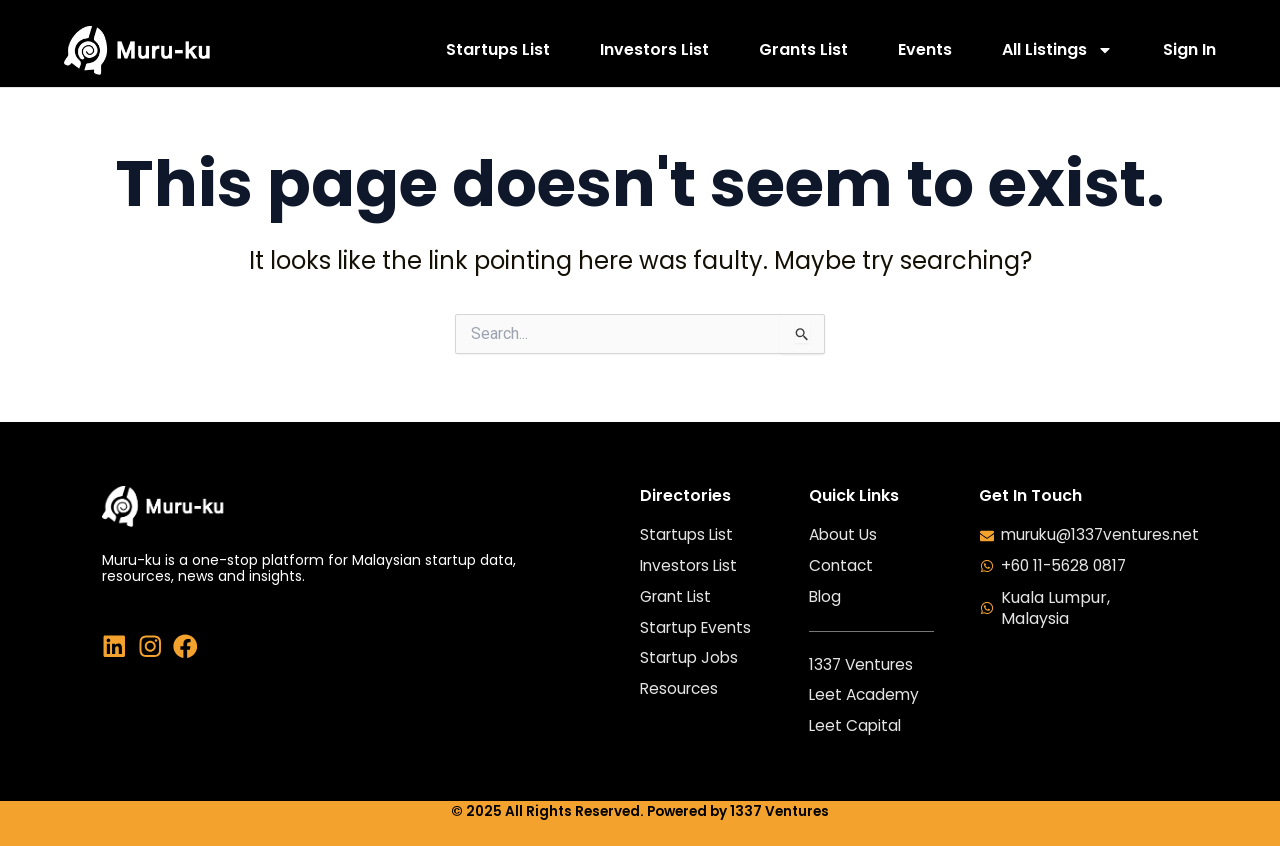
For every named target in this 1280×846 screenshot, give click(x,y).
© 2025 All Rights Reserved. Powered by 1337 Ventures (640, 812)
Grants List (803, 49)
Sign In (1189, 49)
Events (925, 49)
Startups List (498, 49)
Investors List (654, 49)
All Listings (1057, 49)
